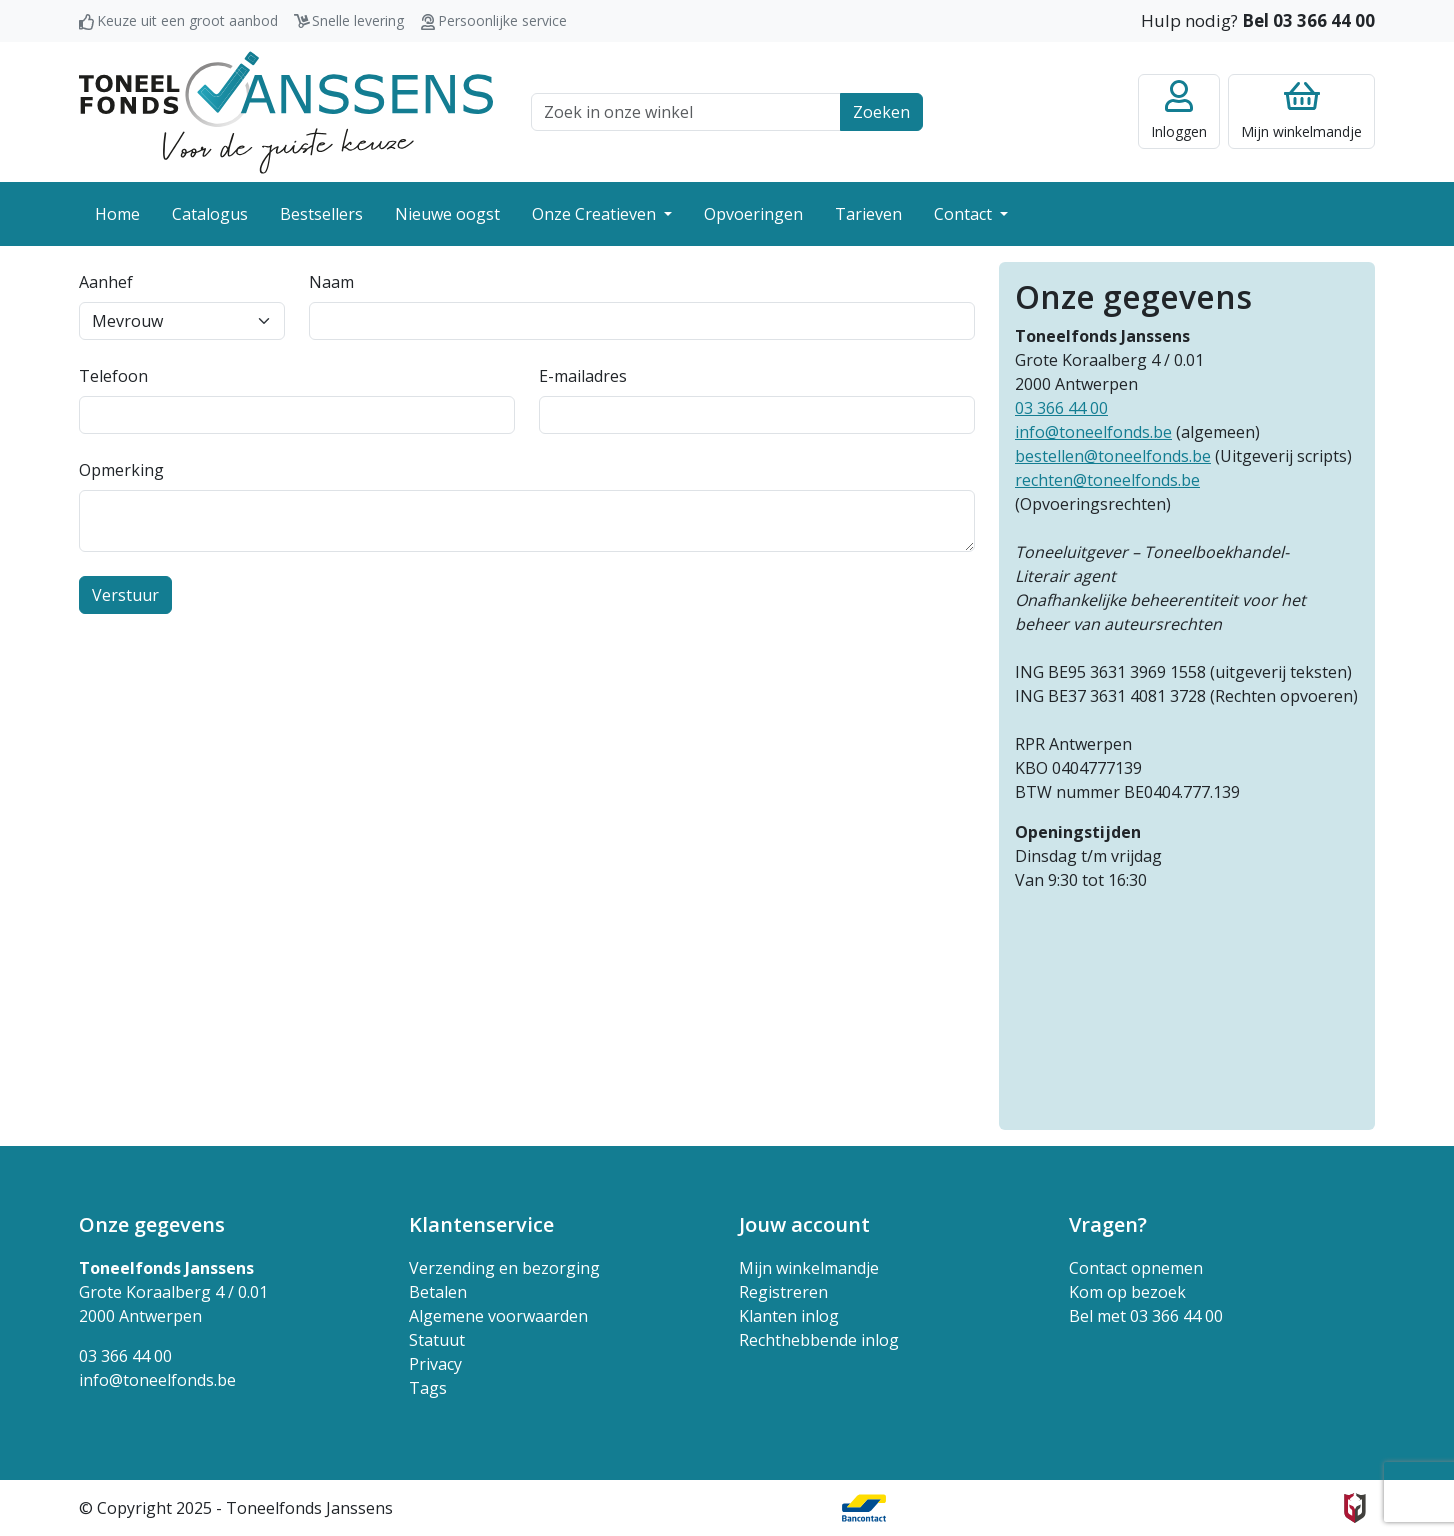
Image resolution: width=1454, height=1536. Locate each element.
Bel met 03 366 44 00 (1146, 1316)
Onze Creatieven (596, 214)
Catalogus (210, 214)
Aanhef (106, 282)
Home (117, 214)
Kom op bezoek (1127, 1292)
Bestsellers (321, 214)
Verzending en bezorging (504, 1268)
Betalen (438, 1292)
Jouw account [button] (804, 1224)
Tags (428, 1388)
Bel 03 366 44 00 (1308, 20)
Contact (965, 214)
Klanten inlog (789, 1316)
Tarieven (868, 214)
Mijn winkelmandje (809, 1268)
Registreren (783, 1292)
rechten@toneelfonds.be (1107, 480)
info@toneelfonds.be (1093, 432)
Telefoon (113, 376)
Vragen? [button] (1108, 1224)
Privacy (435, 1364)
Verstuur (125, 595)
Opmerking (121, 470)
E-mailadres (583, 376)
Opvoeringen (753, 214)
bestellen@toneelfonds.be (1113, 456)
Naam (331, 282)
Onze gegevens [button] (152, 1224)
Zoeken (881, 112)
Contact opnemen (1136, 1268)
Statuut (437, 1340)
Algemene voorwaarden (498, 1316)
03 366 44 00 (1061, 408)
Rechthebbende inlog (819, 1340)
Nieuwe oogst (447, 214)
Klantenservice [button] (481, 1224)
